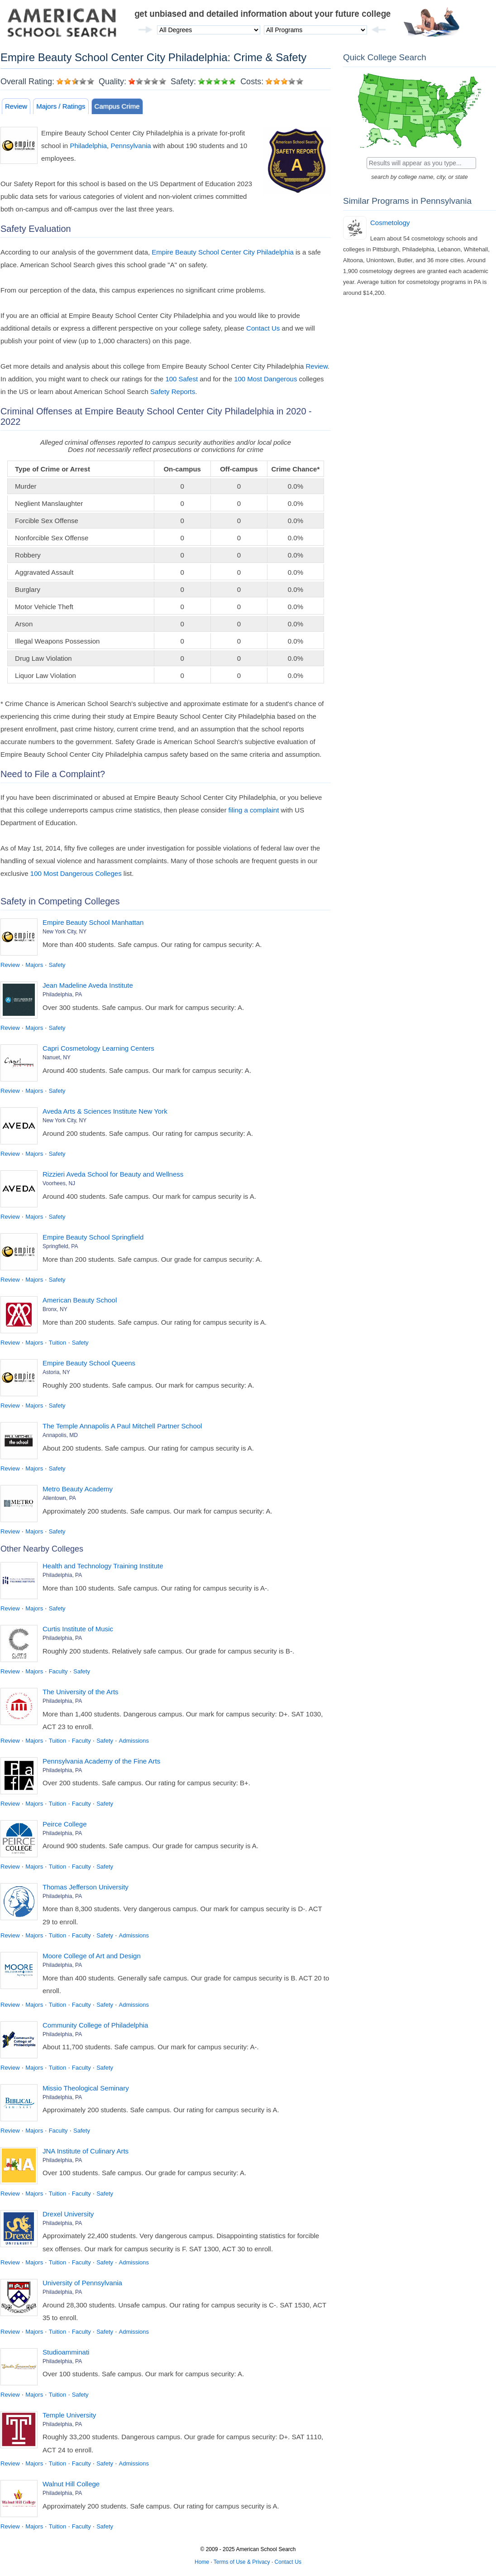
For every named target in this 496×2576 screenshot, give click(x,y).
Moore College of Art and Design (92, 1956)
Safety (57, 964)
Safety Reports (172, 391)
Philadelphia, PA (62, 994)
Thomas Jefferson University (86, 1887)
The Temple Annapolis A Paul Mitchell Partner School (122, 1426)
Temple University (69, 2415)
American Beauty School (80, 1300)
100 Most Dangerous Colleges (76, 873)
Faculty (58, 1671)
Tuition (58, 1342)
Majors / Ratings (60, 106)
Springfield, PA (60, 1246)
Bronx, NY (55, 1309)
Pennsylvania (130, 145)
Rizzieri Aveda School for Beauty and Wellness (113, 1174)
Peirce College (65, 1824)
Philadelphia (88, 145)
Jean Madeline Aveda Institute (88, 985)
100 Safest (181, 379)
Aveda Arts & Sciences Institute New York (105, 1111)
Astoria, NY (56, 1372)
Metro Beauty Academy (78, 1489)
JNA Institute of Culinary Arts (86, 2151)
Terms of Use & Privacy (242, 2562)
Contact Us (263, 328)
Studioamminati (66, 2352)
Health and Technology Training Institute (103, 1566)
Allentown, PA (59, 1498)
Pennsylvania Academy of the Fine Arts (101, 1761)
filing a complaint (254, 810)
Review (16, 106)
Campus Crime (117, 106)
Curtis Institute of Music (78, 1629)
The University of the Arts (81, 1692)
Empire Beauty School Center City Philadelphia (223, 252)
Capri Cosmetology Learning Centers (98, 1048)
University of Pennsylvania (82, 2283)
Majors (34, 964)
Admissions (134, 1740)
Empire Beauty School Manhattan (93, 922)
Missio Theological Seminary (86, 2088)
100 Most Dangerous (265, 379)
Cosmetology (390, 222)
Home (202, 2562)
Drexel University (68, 2214)
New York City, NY (64, 931)
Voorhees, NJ (59, 1183)
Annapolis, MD (60, 1435)
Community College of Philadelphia (95, 2025)
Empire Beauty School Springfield (93, 1237)
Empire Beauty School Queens (89, 1363)
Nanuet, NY (57, 1057)
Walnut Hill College (71, 2484)
